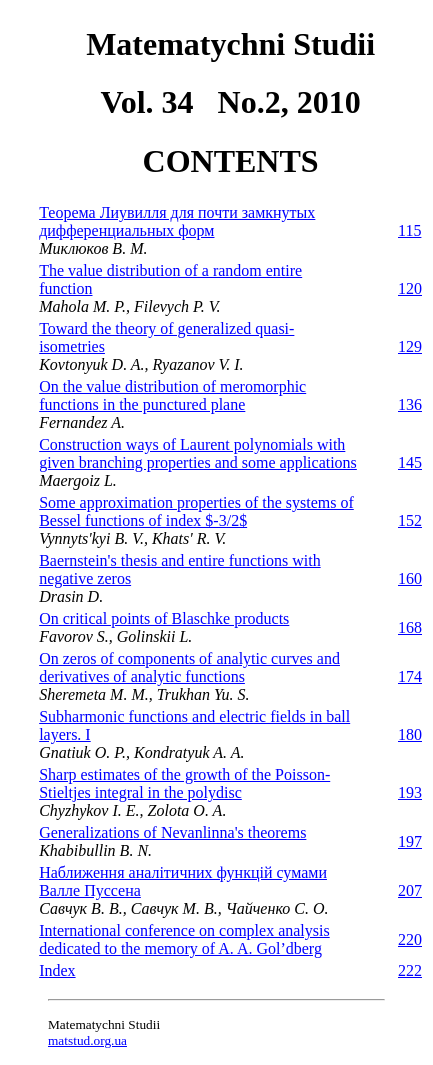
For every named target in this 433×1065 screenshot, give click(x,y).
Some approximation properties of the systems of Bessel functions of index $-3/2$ (196, 511)
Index (57, 970)
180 (410, 734)
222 (410, 970)
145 (410, 462)
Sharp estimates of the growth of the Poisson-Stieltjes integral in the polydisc (184, 783)
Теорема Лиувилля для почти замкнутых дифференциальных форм (177, 221)
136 (410, 404)
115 (409, 230)
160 (410, 578)
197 (410, 841)
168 (410, 627)
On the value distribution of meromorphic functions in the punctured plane (172, 395)
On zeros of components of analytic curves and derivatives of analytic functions (189, 667)
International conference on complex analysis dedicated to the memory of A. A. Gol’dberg (184, 939)
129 (410, 346)
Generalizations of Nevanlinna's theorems (172, 832)
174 (410, 676)
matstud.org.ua (87, 1040)
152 (410, 520)
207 (410, 890)
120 (410, 288)
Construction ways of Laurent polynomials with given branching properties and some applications (198, 453)
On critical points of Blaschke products (164, 618)
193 (410, 792)
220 (410, 939)
